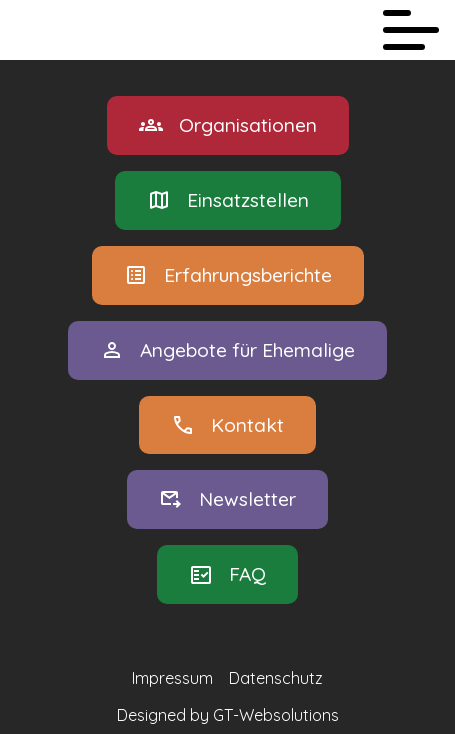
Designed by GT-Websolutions (228, 715)
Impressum (172, 678)
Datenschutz (276, 678)
